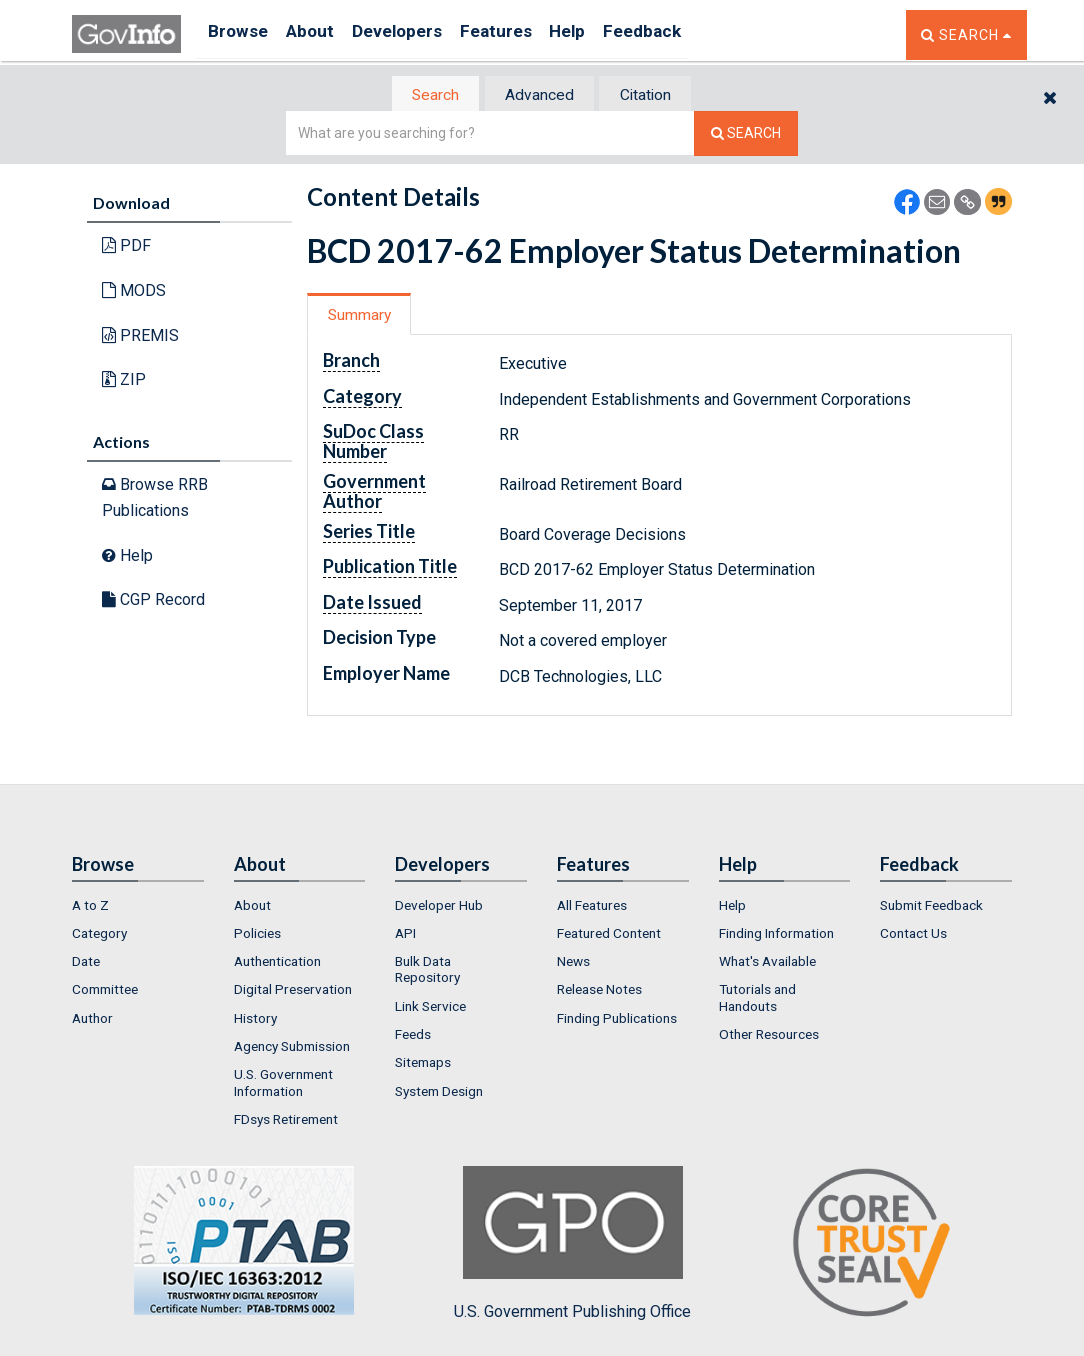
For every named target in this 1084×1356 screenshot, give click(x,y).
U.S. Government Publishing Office (572, 1245)
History (255, 1020)
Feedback (693, 34)
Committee (105, 991)
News (573, 963)
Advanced (538, 95)
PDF (126, 247)
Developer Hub (439, 906)
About (321, 34)
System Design (439, 1092)
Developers (418, 34)
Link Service (430, 1008)
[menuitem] (138, 906)
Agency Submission (292, 1048)
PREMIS (140, 336)
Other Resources (769, 1036)
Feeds (413, 1036)
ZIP (124, 381)
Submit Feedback (931, 906)
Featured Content (609, 935)
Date (86, 963)
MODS (134, 292)
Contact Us (913, 935)
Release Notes (599, 991)
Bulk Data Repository (427, 971)
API (405, 935)
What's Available (767, 963)
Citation (657, 95)
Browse (240, 34)
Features (527, 34)
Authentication (277, 963)
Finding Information (776, 935)
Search (422, 95)
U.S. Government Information (283, 1084)
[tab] (423, 95)
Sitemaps (423, 1064)
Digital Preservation (293, 991)
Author (92, 1020)
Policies (257, 935)
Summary (365, 316)
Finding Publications (617, 1020)
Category (99, 935)
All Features (592, 906)
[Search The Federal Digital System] (746, 135)
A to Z (90, 906)
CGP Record (153, 601)
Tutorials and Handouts (757, 999)
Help (609, 34)
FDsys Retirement (286, 1121)
